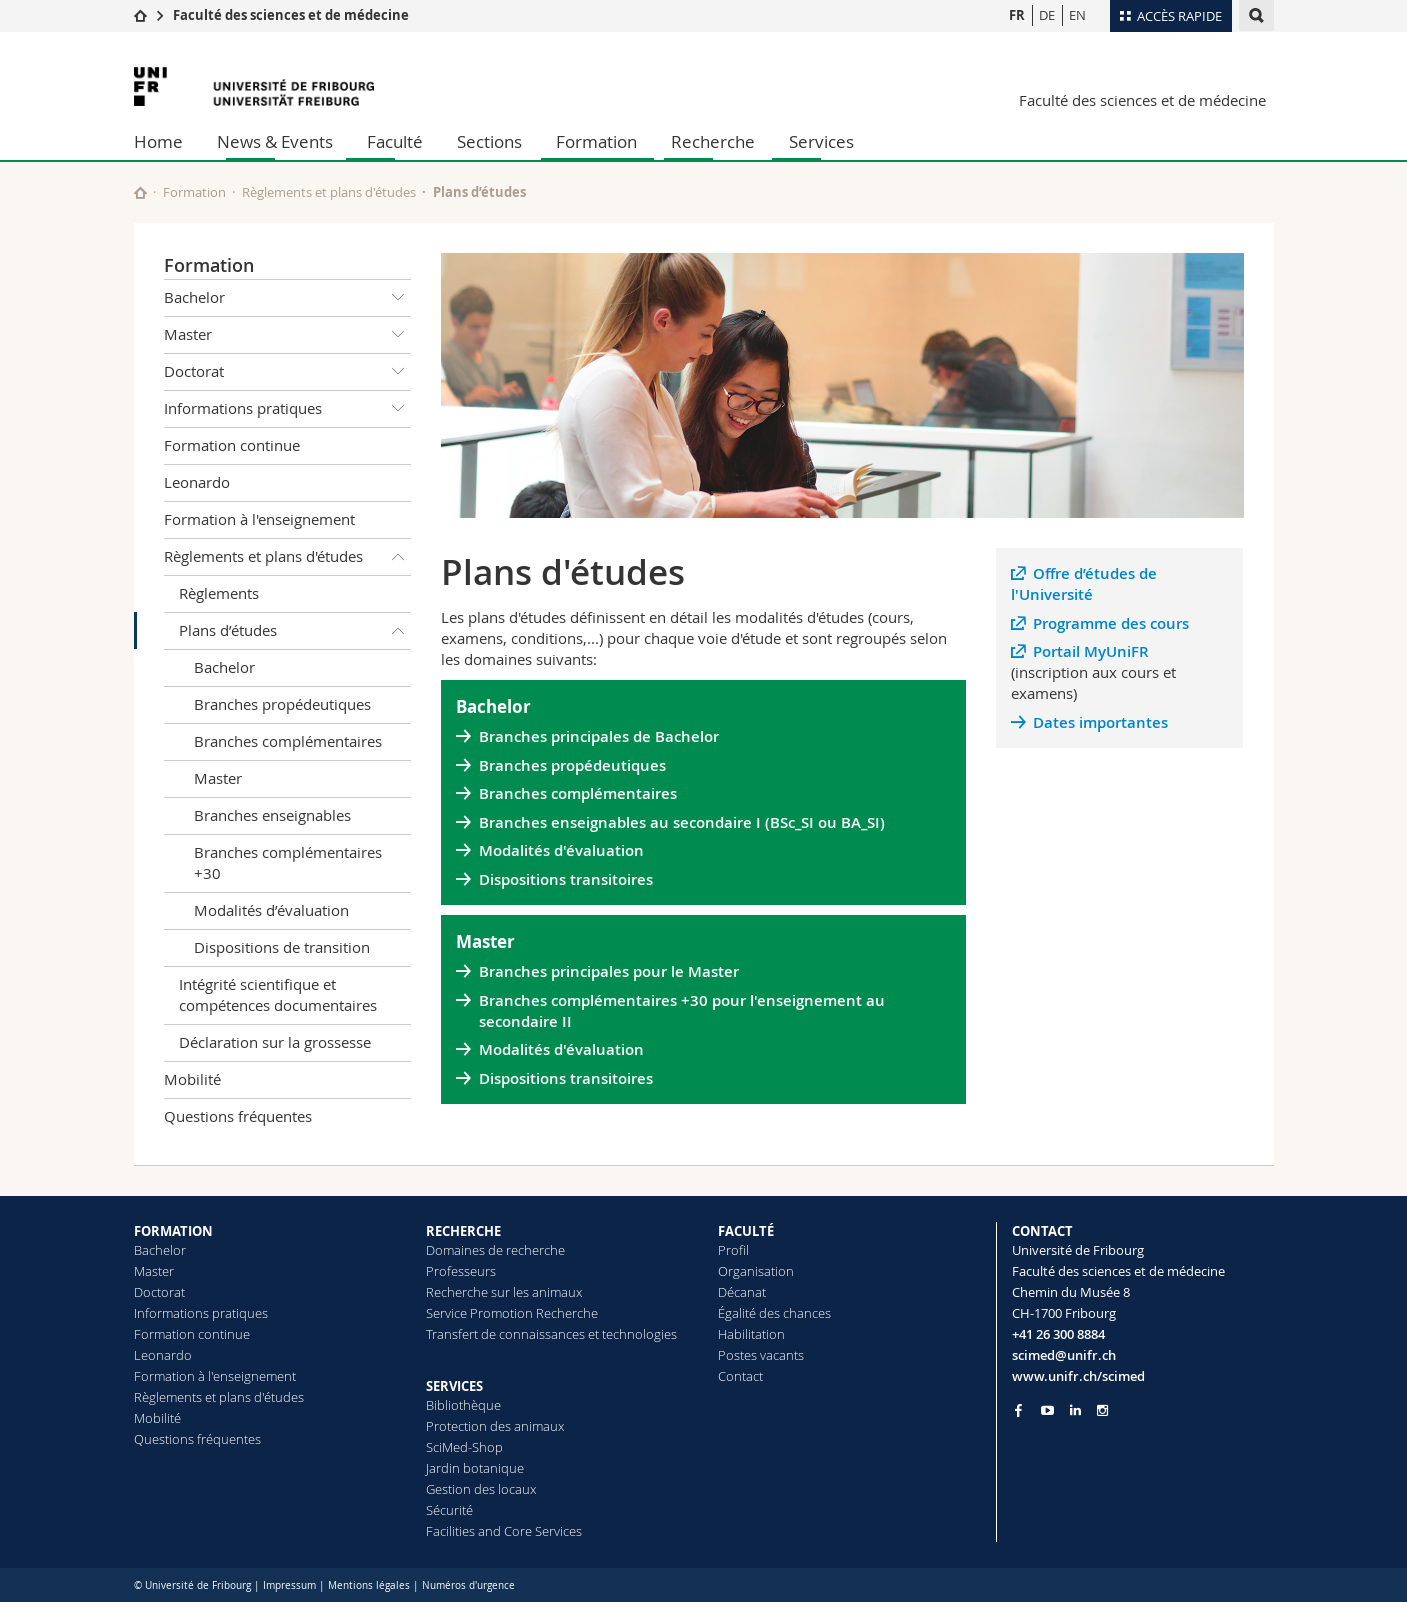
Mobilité (192, 1079)
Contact (740, 1376)
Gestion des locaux (481, 1489)
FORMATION (173, 1231)
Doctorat (288, 372)
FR (1017, 15)
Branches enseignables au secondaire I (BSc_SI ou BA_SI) (682, 822)
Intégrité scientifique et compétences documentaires (278, 994)
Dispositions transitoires (566, 879)
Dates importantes (1100, 722)
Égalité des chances (774, 1313)
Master (288, 335)
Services (821, 141)
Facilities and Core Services (504, 1531)
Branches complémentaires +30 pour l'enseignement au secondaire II (682, 1011)
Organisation (756, 1271)
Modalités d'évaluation (561, 850)
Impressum (289, 1585)
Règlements (219, 593)
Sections (489, 141)
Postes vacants (761, 1355)
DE (1047, 15)
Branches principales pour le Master (609, 971)
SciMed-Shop (464, 1447)
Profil (733, 1250)
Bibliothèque (463, 1405)
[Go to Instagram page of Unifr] (1102, 1410)
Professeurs (461, 1271)
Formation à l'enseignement (259, 519)
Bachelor (288, 298)
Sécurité (449, 1510)
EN (1077, 15)
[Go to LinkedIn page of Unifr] (1075, 1410)
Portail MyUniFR (1091, 651)
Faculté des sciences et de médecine (291, 15)
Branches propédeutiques (282, 704)
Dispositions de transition (282, 947)
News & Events (275, 141)
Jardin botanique (475, 1468)
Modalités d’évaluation (271, 910)
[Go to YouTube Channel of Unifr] (1047, 1410)
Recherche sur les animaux (504, 1292)
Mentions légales (369, 1585)
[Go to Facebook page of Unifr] (1018, 1410)
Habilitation (751, 1334)
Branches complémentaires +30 (288, 862)
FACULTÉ (746, 1231)
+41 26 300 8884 (1058, 1334)
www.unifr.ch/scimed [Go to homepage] (1078, 1376)
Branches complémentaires (288, 741)
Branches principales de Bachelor (599, 736)
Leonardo (197, 482)
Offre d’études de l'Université (1084, 584)
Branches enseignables (272, 815)
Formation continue (232, 445)
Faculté (395, 141)
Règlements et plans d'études (329, 192)
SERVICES (454, 1386)
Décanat (742, 1292)
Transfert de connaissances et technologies (551, 1334)
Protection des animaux (495, 1426)
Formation (596, 141)
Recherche (713, 141)
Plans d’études (295, 631)
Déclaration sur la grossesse (275, 1042)
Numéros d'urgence (468, 1585)
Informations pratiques (288, 409)
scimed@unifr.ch (1064, 1355)
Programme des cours (1111, 623)
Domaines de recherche (495, 1250)
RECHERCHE (463, 1231)
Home (158, 141)
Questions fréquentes (238, 1116)
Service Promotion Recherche (512, 1313)
